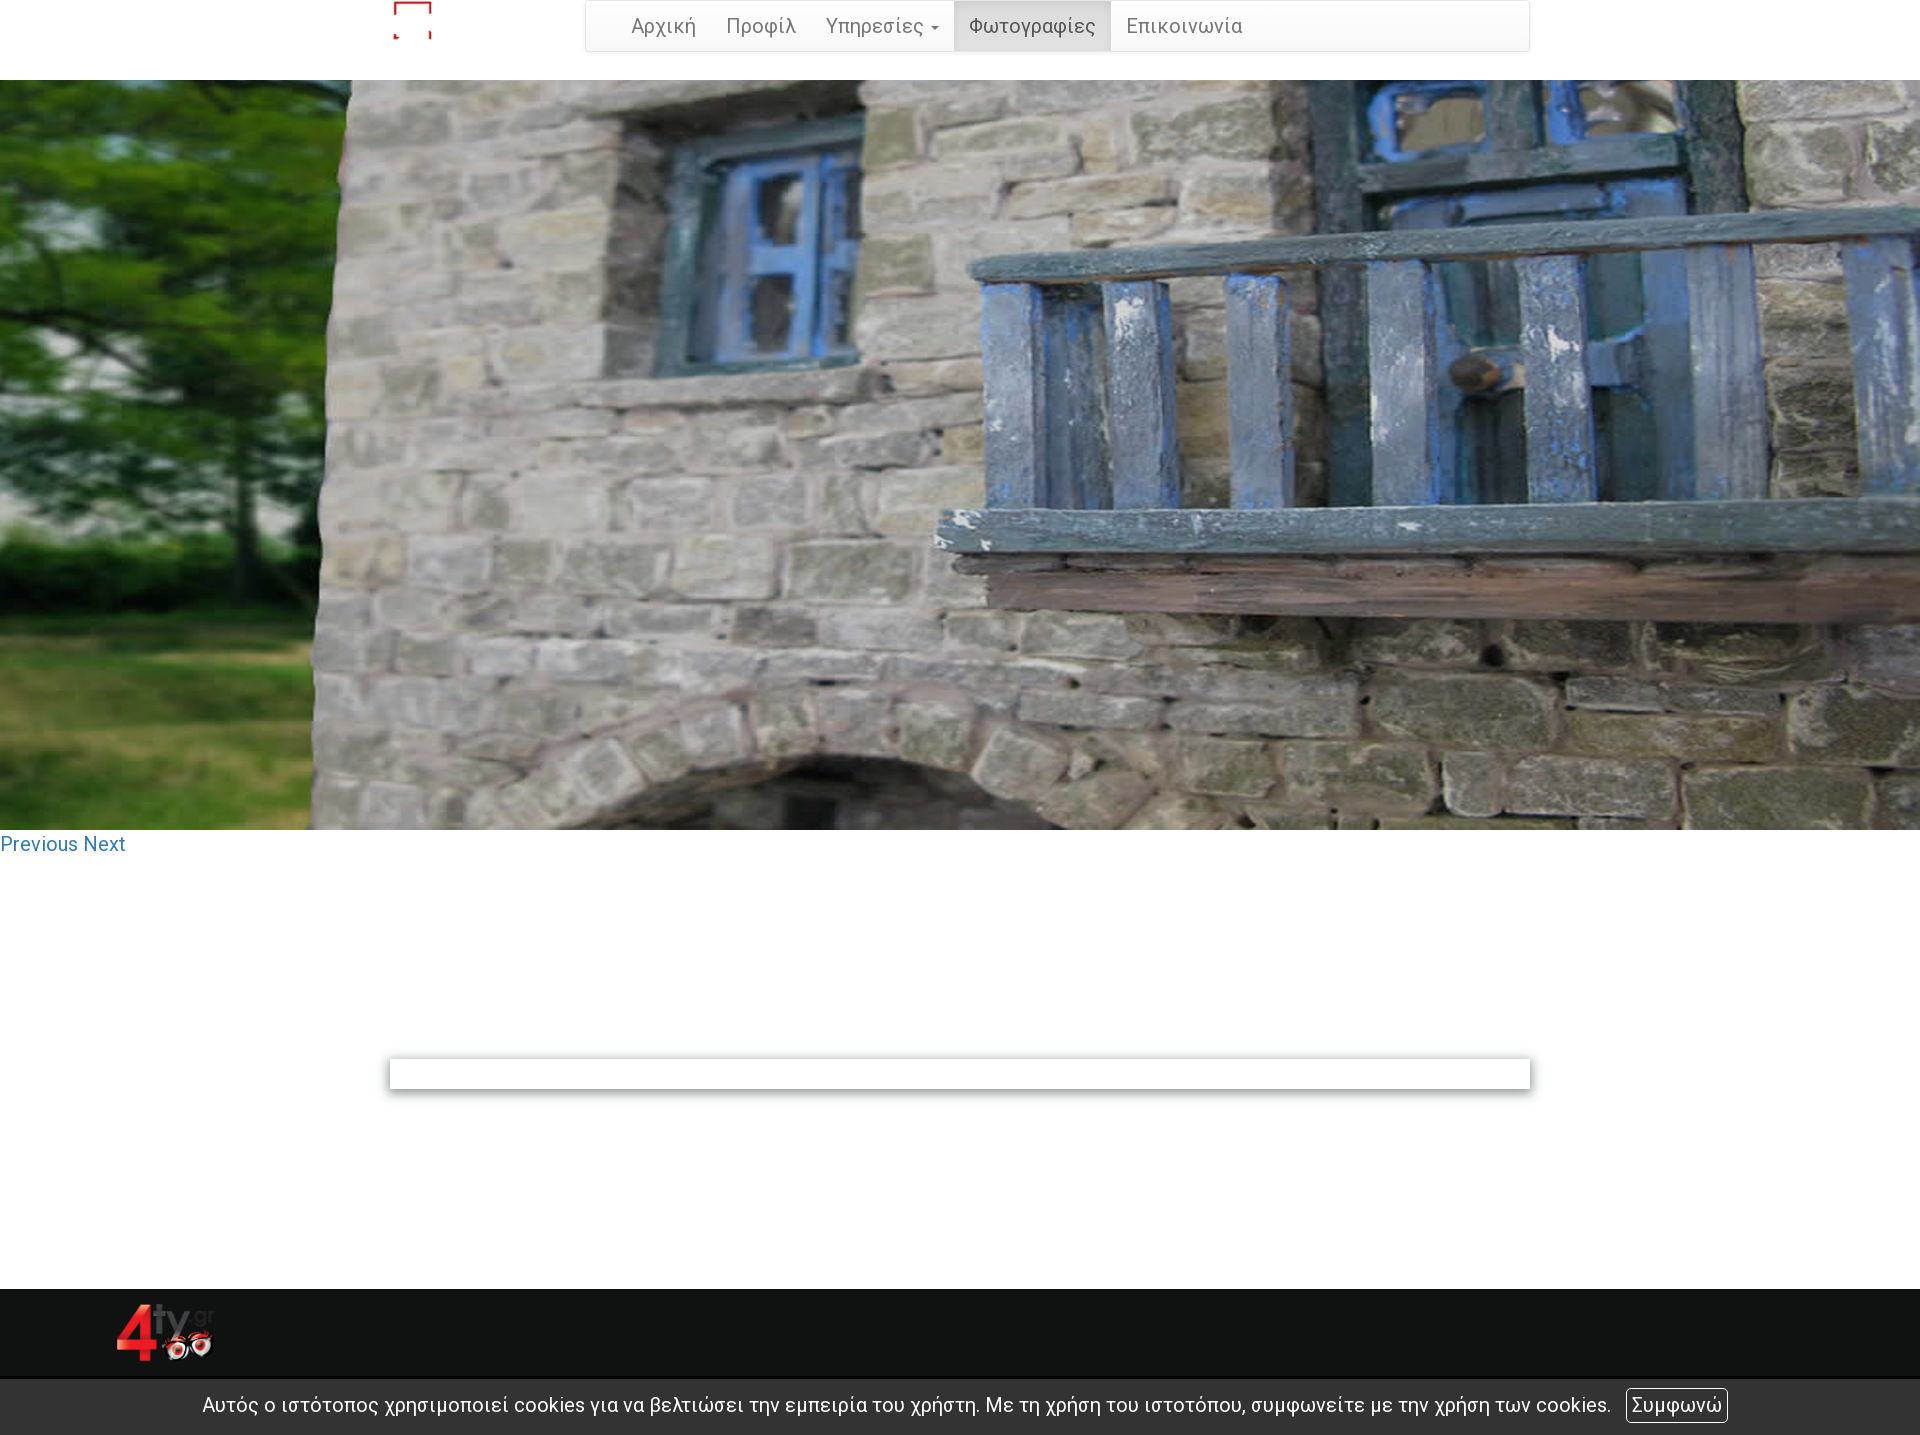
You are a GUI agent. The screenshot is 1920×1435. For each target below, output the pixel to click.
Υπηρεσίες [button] (882, 26)
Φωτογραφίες (1032, 26)
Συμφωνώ (1677, 1405)
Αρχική (663, 26)
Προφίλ (761, 26)
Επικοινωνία (1184, 26)
